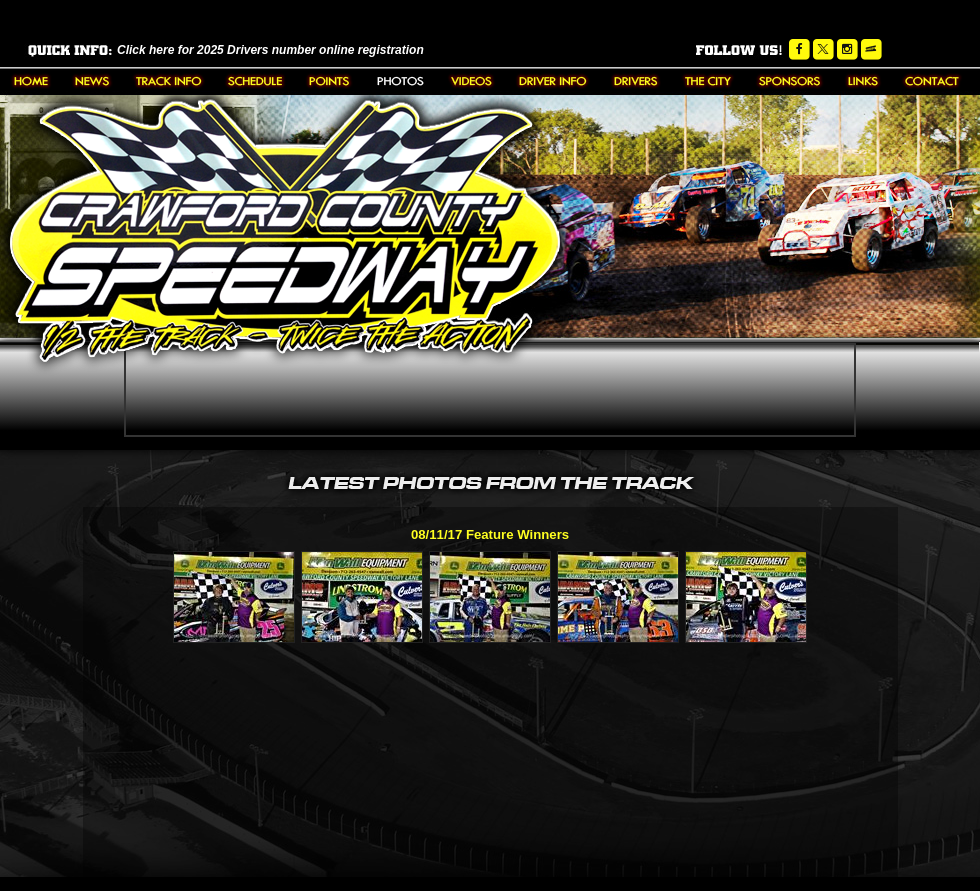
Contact (932, 81)
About (168, 81)
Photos (400, 81)
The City (708, 81)
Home (31, 81)
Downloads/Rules (553, 81)
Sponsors (790, 81)
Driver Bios (636, 81)
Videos (471, 81)
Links (863, 81)
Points (329, 81)
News (92, 81)
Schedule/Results (255, 81)
